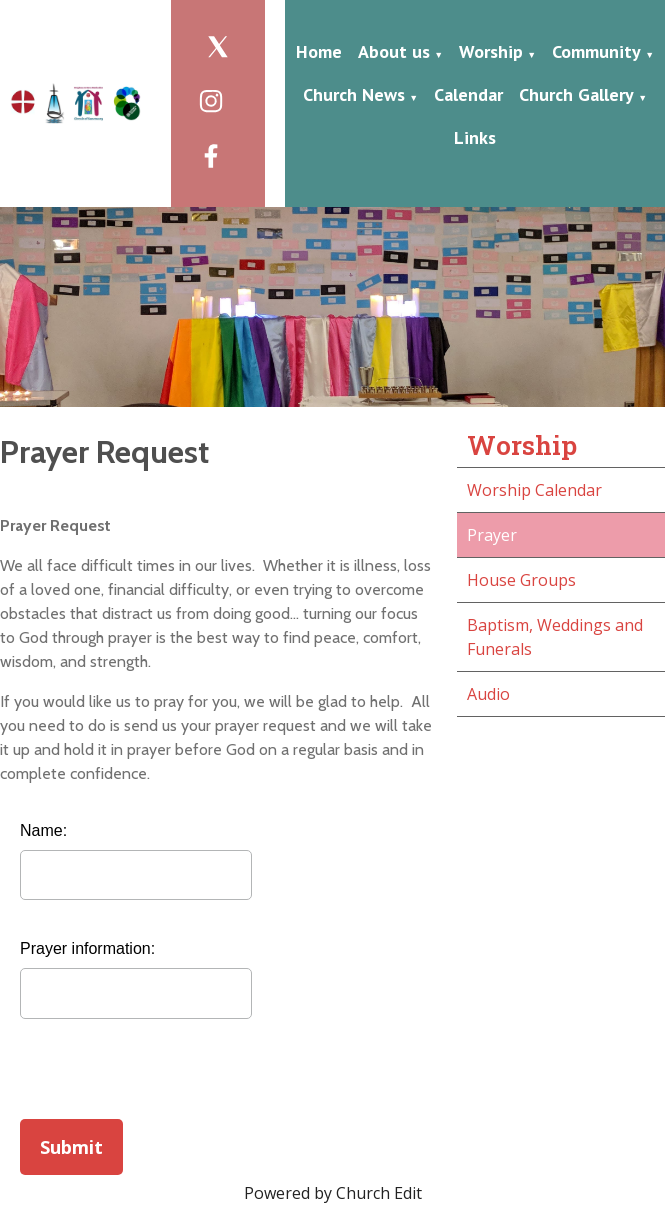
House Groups (521, 580)
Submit (71, 1147)
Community (596, 51)
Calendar (468, 94)
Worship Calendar (534, 490)
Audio (488, 694)
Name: (43, 830)
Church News (354, 94)
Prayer (492, 535)
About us (394, 51)
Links (475, 137)
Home (319, 51)
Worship (491, 51)
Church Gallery (576, 94)
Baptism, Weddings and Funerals (555, 637)
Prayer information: (87, 948)
